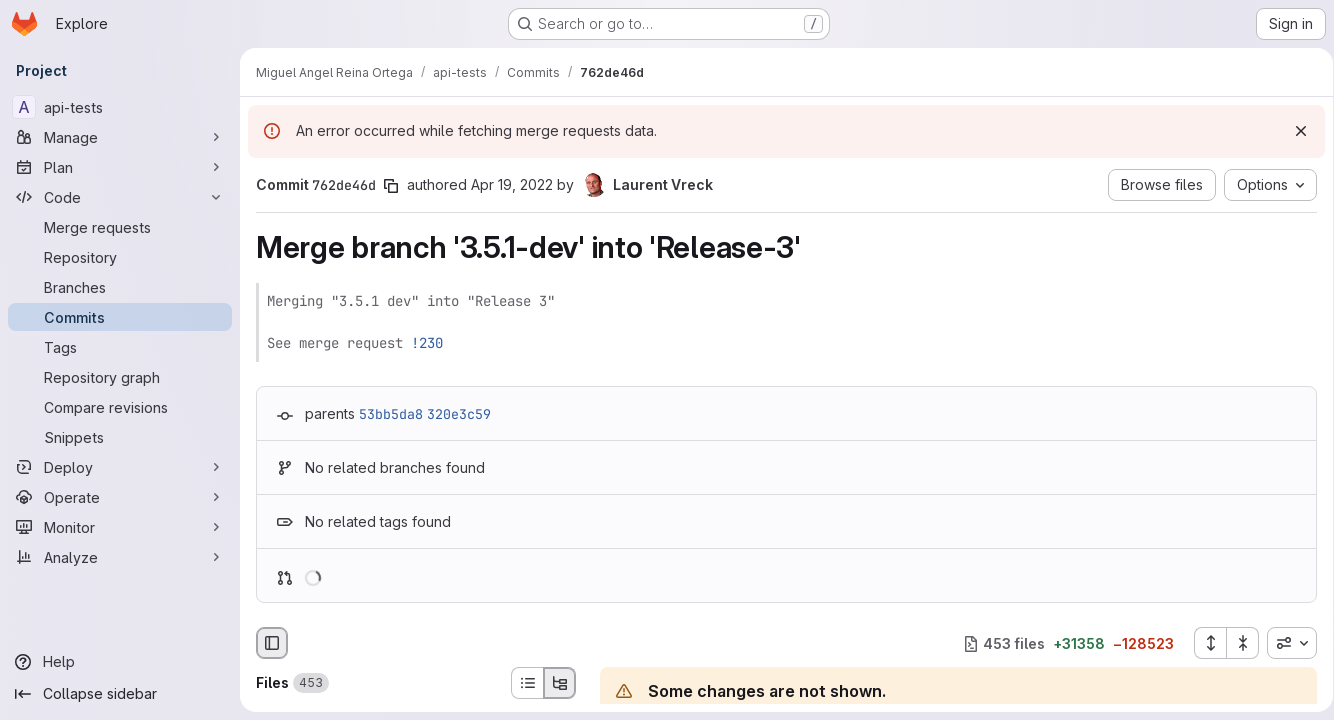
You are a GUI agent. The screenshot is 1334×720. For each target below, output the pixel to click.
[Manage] (120, 137)
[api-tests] (120, 107)
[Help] (120, 662)
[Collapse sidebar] (120, 694)
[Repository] (120, 257)
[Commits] (120, 317)
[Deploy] (120, 467)
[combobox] (1285, 643)
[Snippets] (120, 437)
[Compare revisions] (120, 407)
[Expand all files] (1203, 643)
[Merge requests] (120, 227)
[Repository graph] (120, 377)
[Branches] (120, 287)
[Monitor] (120, 527)
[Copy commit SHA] (391, 186)
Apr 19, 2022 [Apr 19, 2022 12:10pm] (512, 184)
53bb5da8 (391, 414)
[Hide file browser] (272, 643)
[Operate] (120, 497)
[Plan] (120, 167)
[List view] (527, 683)
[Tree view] (560, 683)
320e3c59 (459, 414)
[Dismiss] (1294, 131)
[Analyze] (120, 557)
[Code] (120, 197)
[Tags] (120, 347)
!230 (427, 343)
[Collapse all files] (1236, 643)
